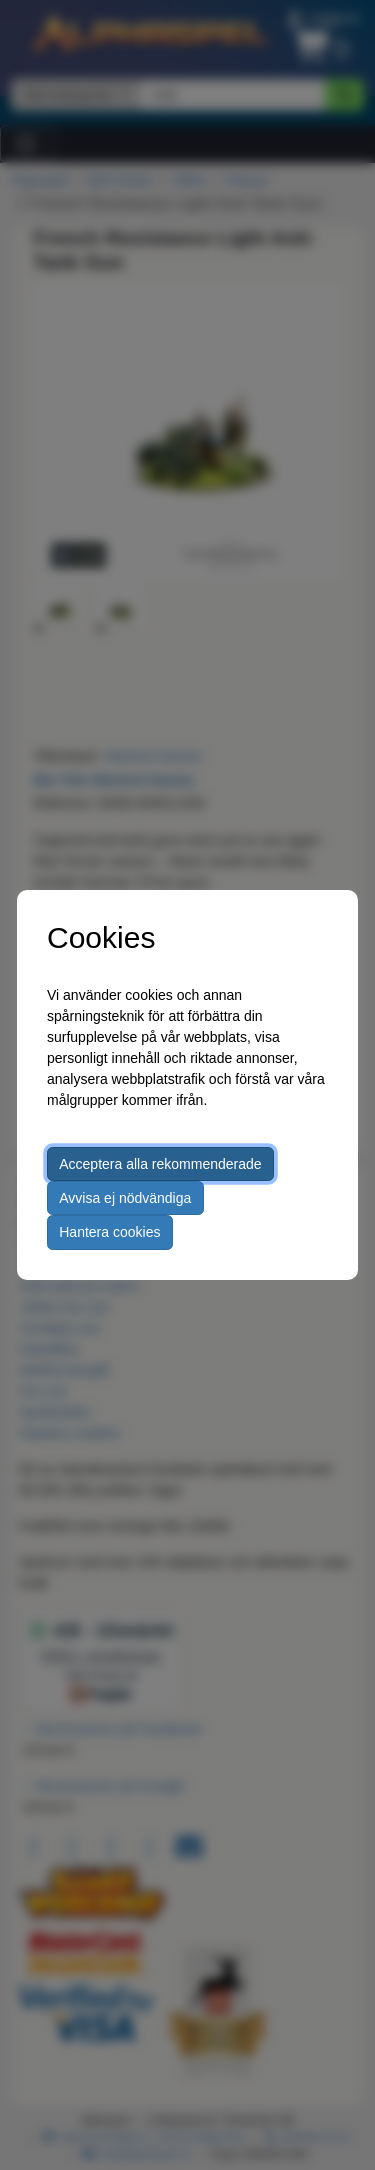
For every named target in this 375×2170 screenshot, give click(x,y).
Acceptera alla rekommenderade (160, 1164)
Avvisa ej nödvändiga (125, 1198)
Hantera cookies (109, 1232)
